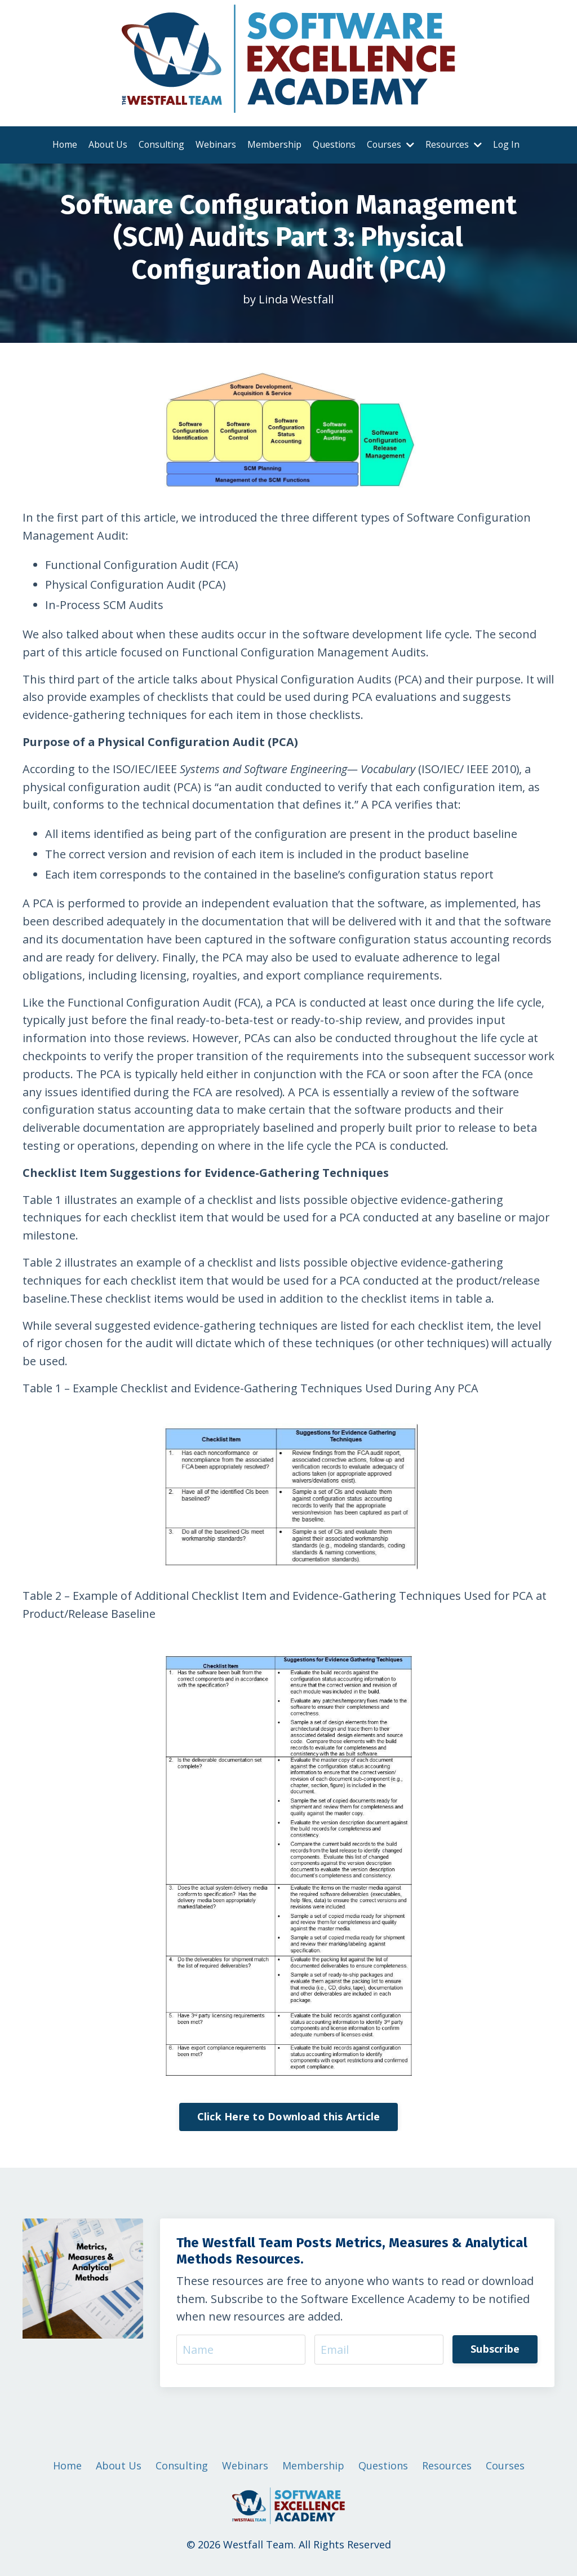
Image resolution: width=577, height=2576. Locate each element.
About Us (106, 144)
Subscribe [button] (495, 2354)
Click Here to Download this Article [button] (288, 2121)
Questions (334, 144)
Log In (507, 144)
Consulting (160, 144)
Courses (391, 144)
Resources (454, 144)
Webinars (215, 144)
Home (63, 144)
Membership (274, 144)
